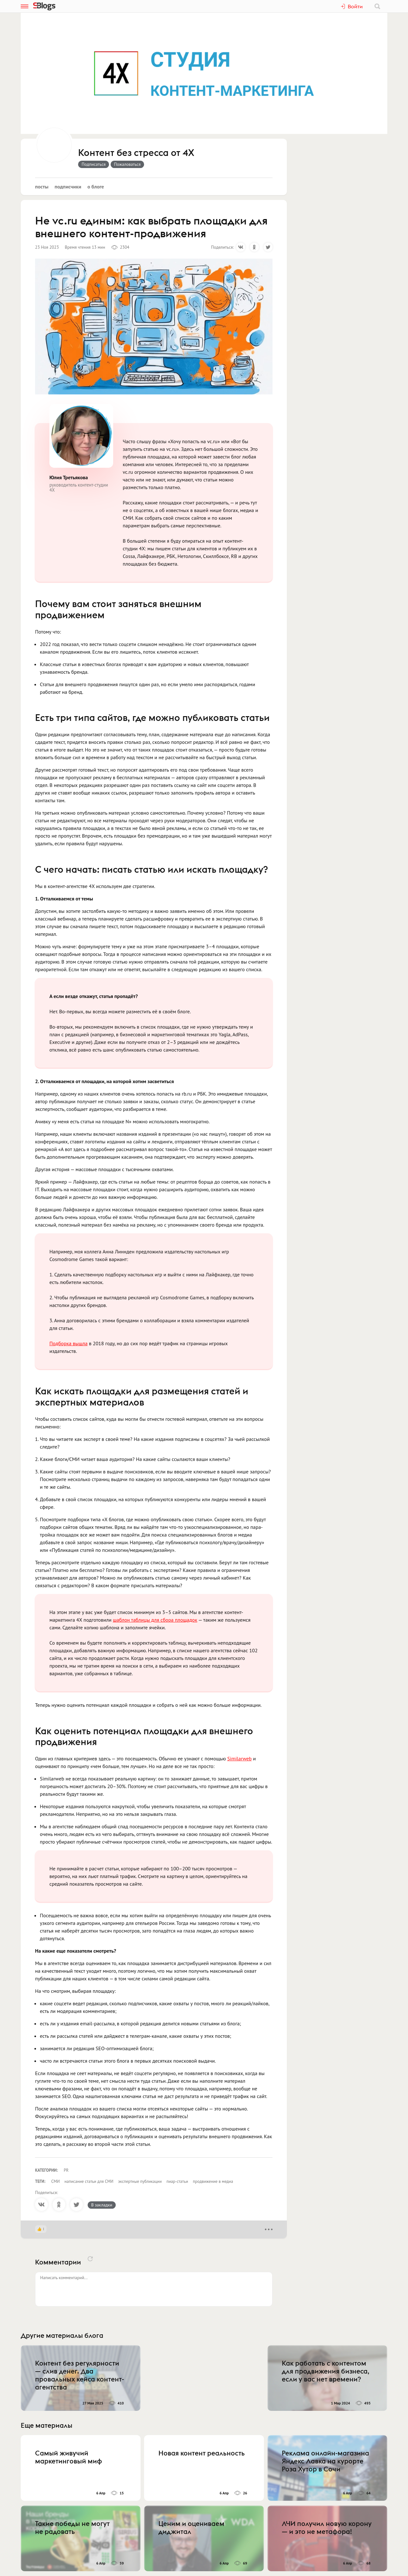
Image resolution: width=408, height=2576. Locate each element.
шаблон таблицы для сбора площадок (155, 1620)
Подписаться (94, 164)
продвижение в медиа (213, 2181)
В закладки (101, 2205)
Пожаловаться (127, 164)
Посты (41, 186)
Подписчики (68, 186)
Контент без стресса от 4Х (136, 153)
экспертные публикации (140, 2181)
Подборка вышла (68, 1343)
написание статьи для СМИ (88, 2181)
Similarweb (239, 1758)
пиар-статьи (177, 2181)
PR (66, 2170)
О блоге (95, 186)
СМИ (55, 2181)
